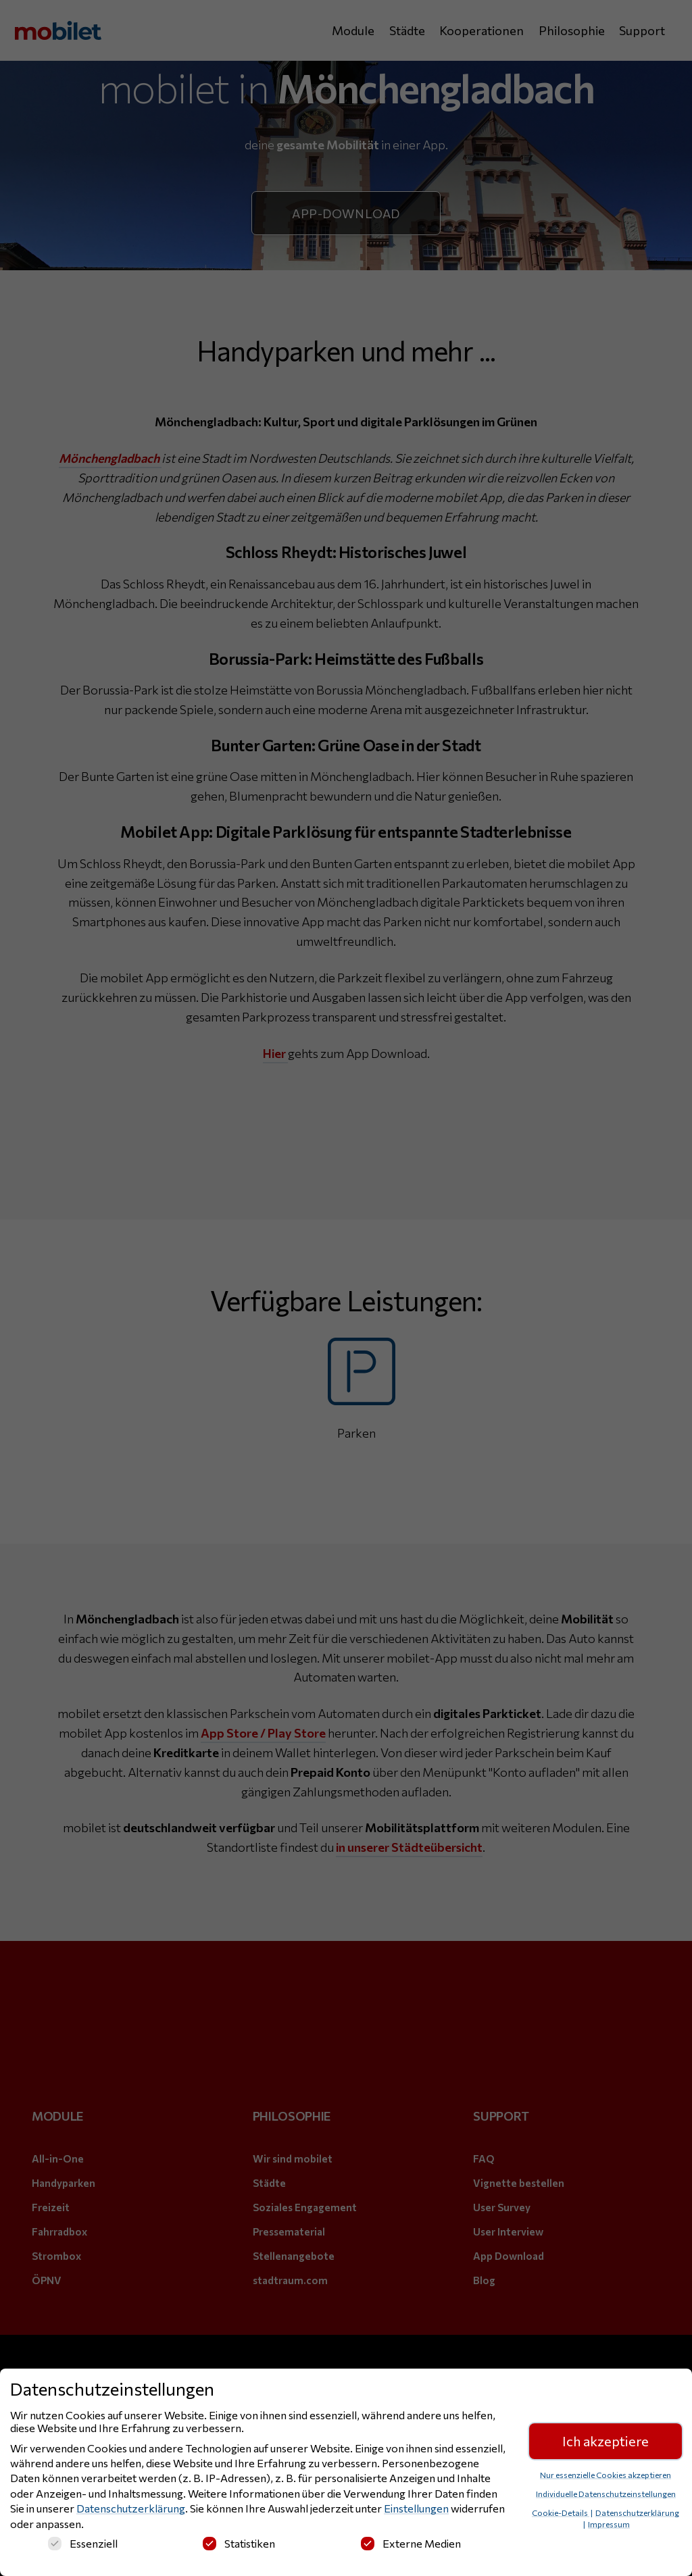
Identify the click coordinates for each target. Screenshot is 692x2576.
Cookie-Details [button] (560, 2512)
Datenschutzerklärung (130, 2508)
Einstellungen (416, 2508)
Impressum (609, 2524)
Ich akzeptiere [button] (605, 2441)
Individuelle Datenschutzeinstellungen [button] (606, 2493)
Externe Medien (411, 2543)
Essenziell (83, 2543)
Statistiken (239, 2543)
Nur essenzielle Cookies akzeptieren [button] (605, 2474)
